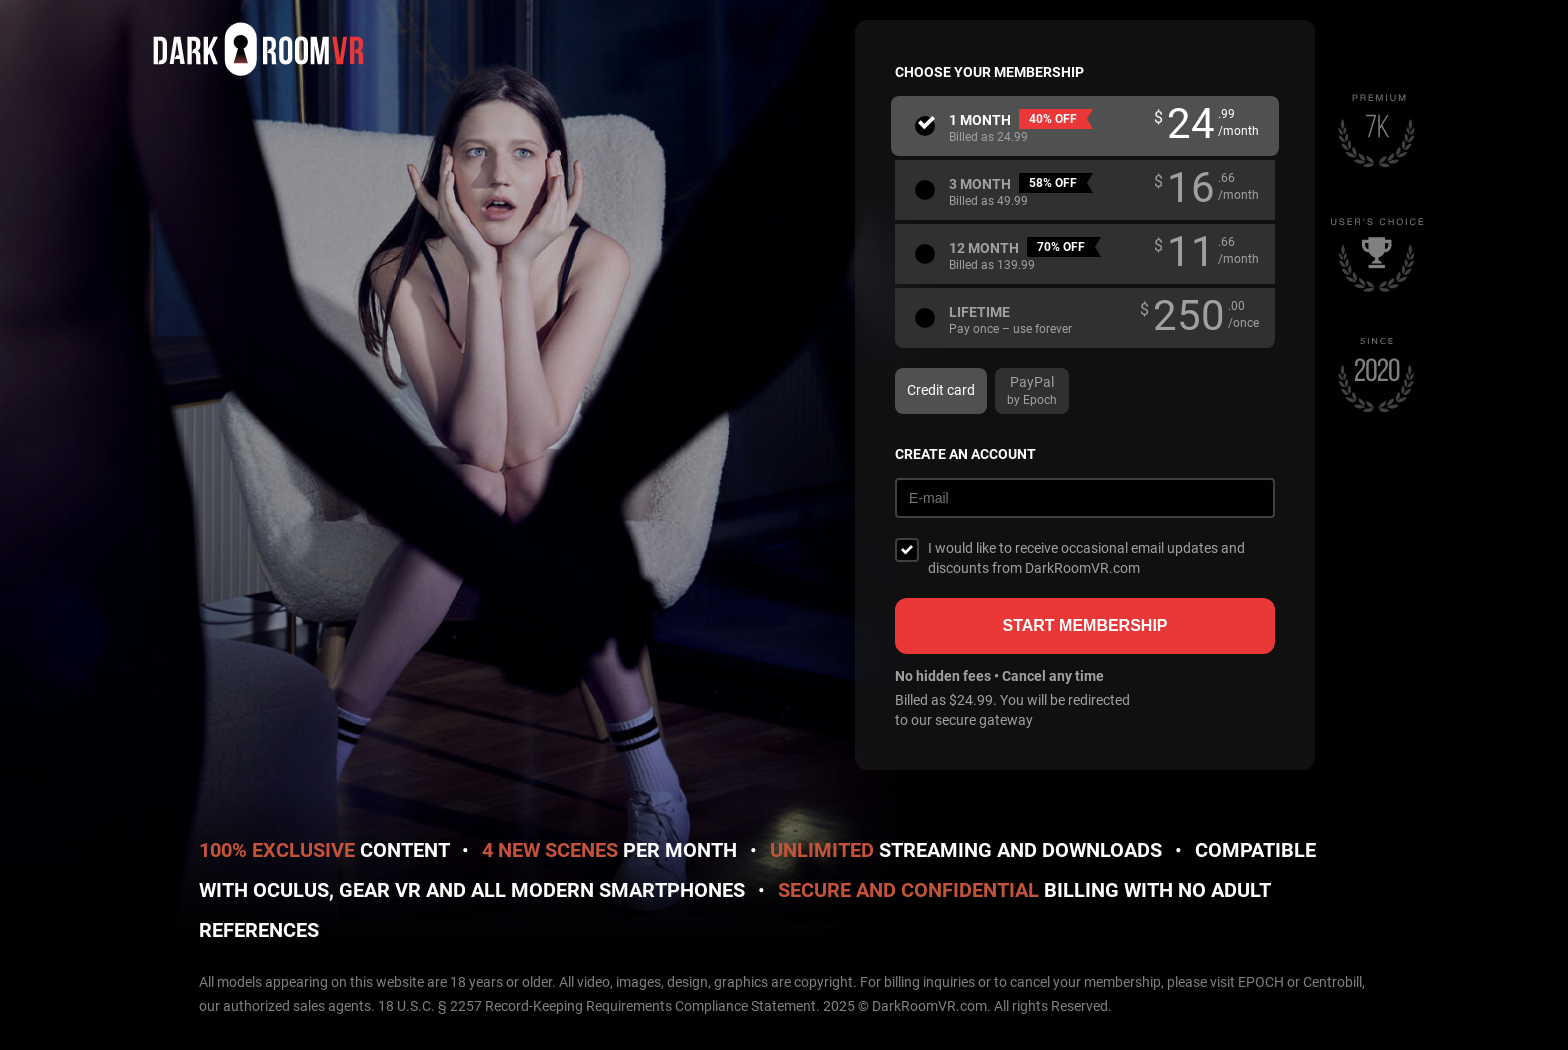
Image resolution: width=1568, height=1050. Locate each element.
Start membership (1084, 625)
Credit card (941, 390)
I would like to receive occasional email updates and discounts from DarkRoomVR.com (1086, 558)
